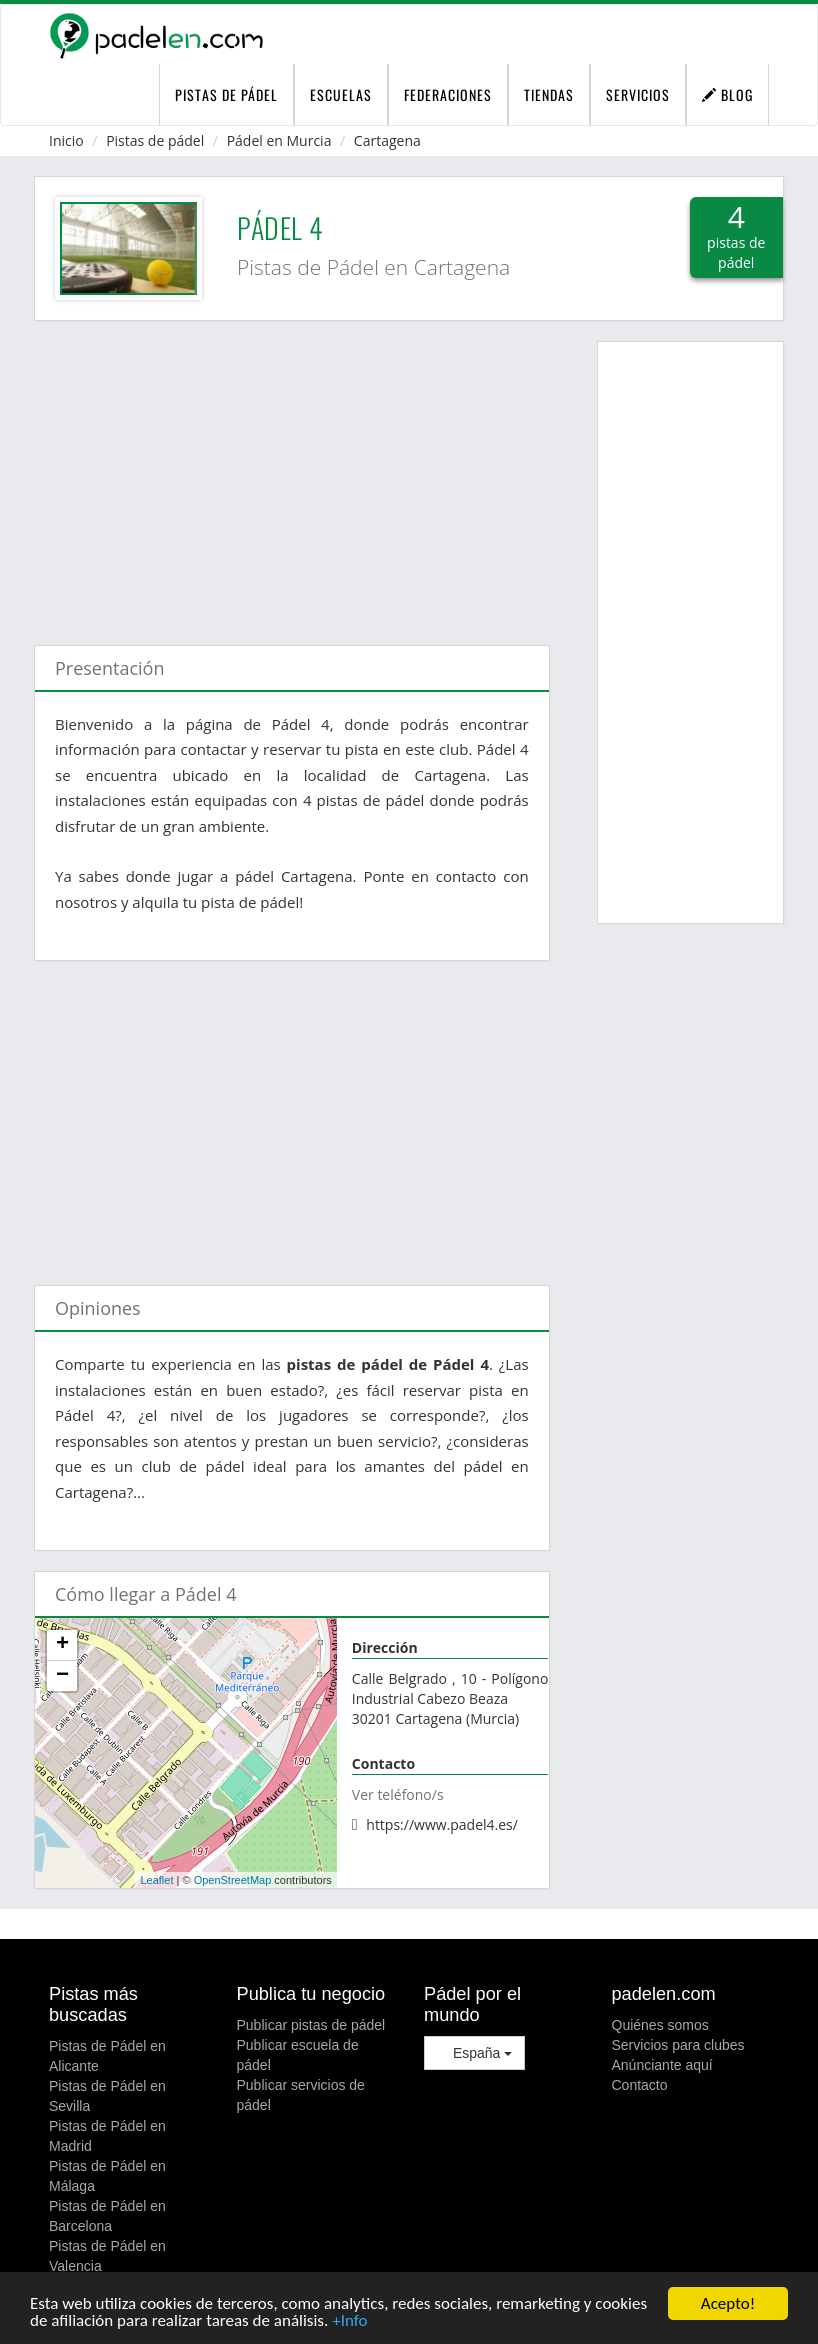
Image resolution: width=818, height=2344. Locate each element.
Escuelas (341, 94)
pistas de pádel (226, 94)
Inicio (66, 140)
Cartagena (387, 140)
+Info (349, 2322)
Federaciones (448, 94)
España (474, 2053)
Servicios (638, 94)
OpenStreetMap (233, 1880)
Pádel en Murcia (279, 140)
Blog (727, 94)
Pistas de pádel (155, 140)
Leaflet (156, 1880)
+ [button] (62, 1645)
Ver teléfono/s (398, 1794)
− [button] (62, 1676)
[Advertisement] (292, 473)
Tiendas (549, 94)
